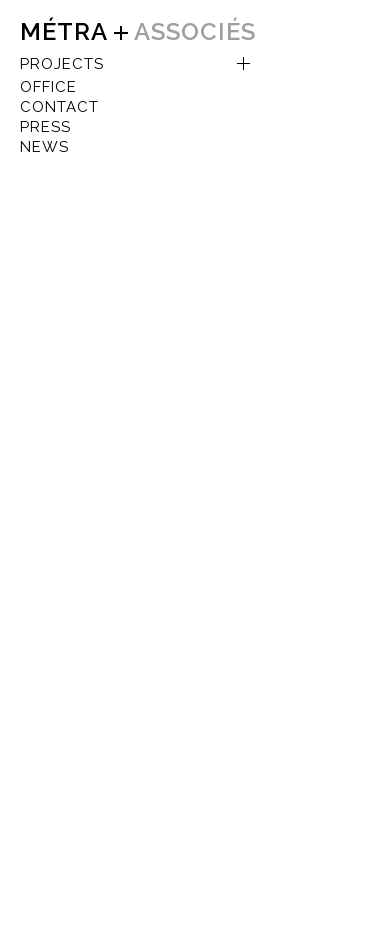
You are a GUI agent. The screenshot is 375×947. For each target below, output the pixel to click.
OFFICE (48, 87)
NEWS (44, 147)
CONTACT (59, 107)
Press (45, 127)
